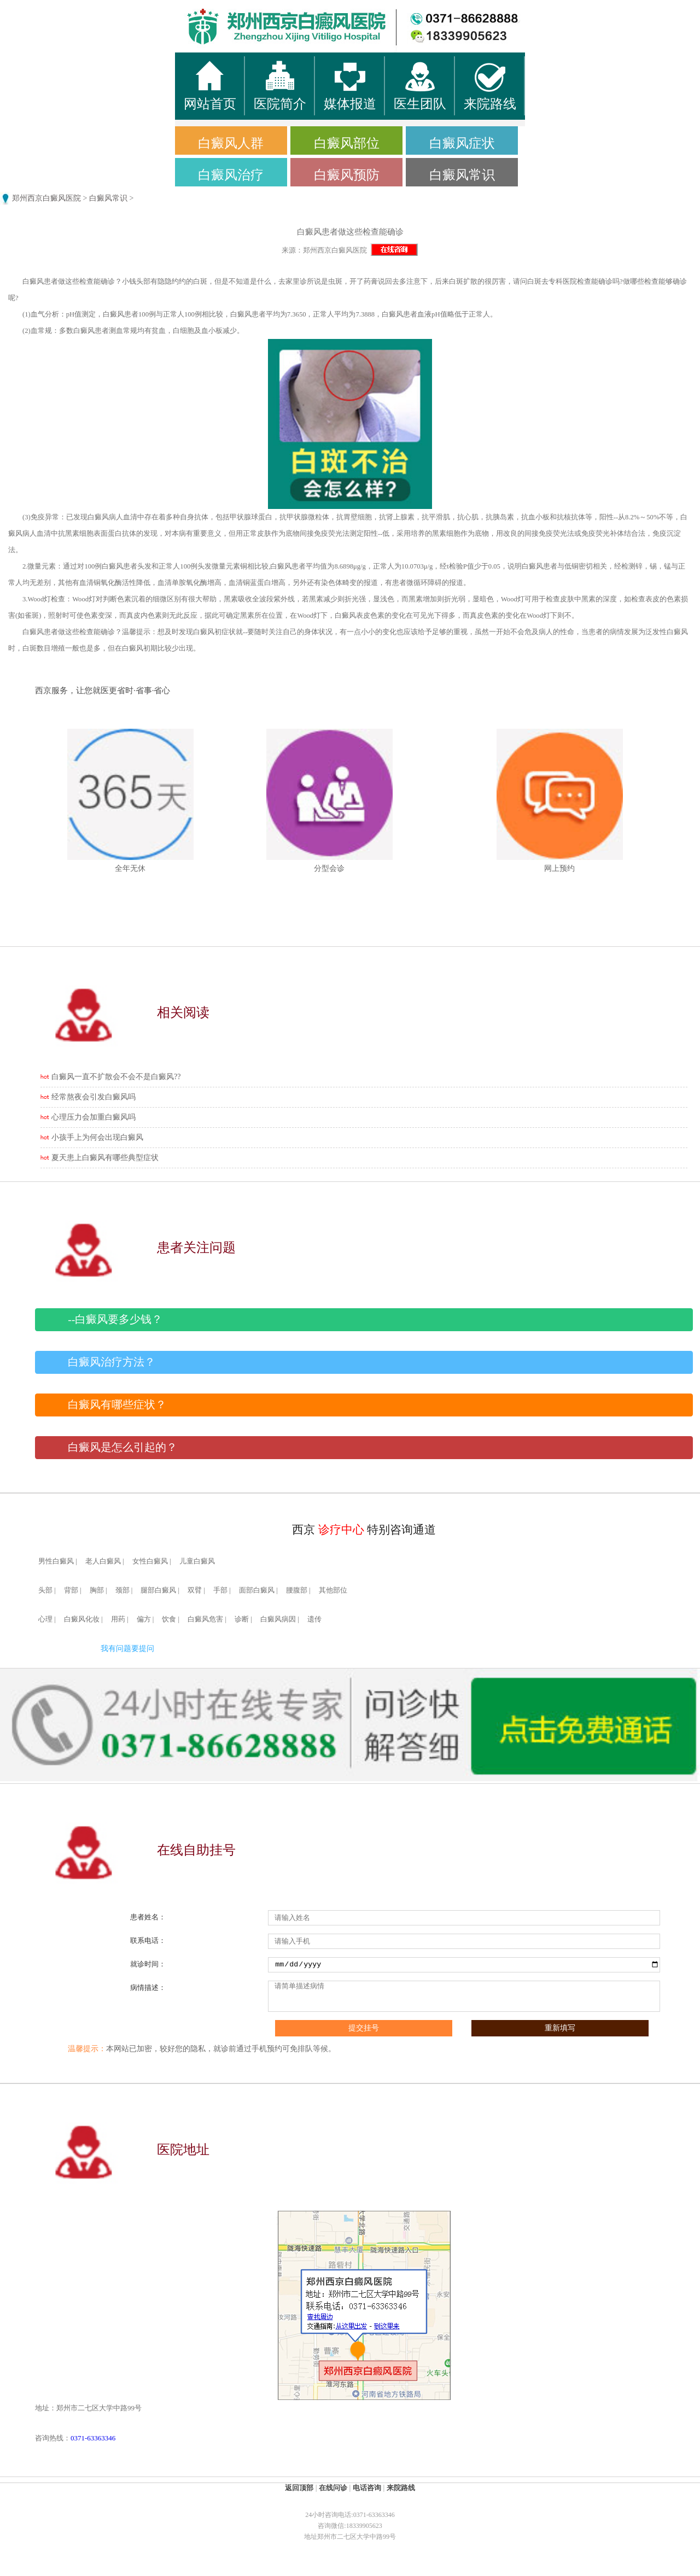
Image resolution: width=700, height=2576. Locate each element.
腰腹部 (296, 1590)
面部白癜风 (257, 1590)
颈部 (122, 1590)
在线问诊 (333, 2488)
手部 (220, 1590)
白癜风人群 (231, 143)
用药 (118, 1619)
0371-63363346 (93, 2438)
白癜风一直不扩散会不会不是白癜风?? (115, 1077)
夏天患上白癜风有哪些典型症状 (105, 1158)
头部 (45, 1590)
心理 (45, 1619)
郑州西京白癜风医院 (46, 198)
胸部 (97, 1590)
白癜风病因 (278, 1619)
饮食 (169, 1619)
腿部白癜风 (158, 1590)
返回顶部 (299, 2488)
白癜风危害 (205, 1619)
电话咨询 (367, 2488)
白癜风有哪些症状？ (117, 1404)
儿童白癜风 (197, 1561)
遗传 (314, 1619)
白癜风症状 (462, 143)
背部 (71, 1590)
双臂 (195, 1590)
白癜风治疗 (231, 175)
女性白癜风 (150, 1561)
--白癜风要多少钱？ (115, 1319)
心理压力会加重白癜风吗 (93, 1117)
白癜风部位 (347, 143)
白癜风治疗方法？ (111, 1362)
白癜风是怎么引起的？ (122, 1447)
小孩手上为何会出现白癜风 (97, 1137)
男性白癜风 (56, 1561)
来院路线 (401, 2488)
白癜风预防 (347, 175)
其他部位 (333, 1590)
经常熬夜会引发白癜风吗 (93, 1097)
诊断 (242, 1619)
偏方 (144, 1619)
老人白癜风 (103, 1561)
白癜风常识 (462, 175)
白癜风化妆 (82, 1619)
